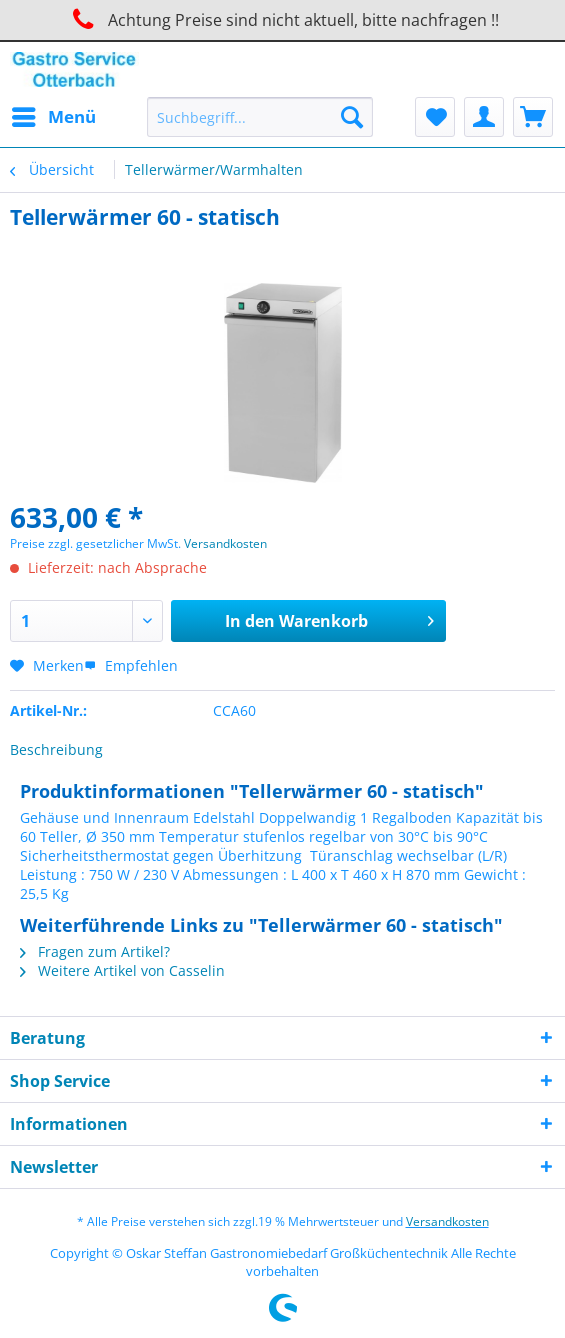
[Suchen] (352, 117)
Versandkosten (225, 543)
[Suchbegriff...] (260, 117)
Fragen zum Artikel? (95, 951)
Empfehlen (131, 665)
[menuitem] (53, 117)
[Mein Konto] (484, 117)
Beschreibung (56, 749)
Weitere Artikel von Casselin (122, 970)
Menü (54, 114)
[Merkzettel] (435, 117)
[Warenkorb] (533, 117)
